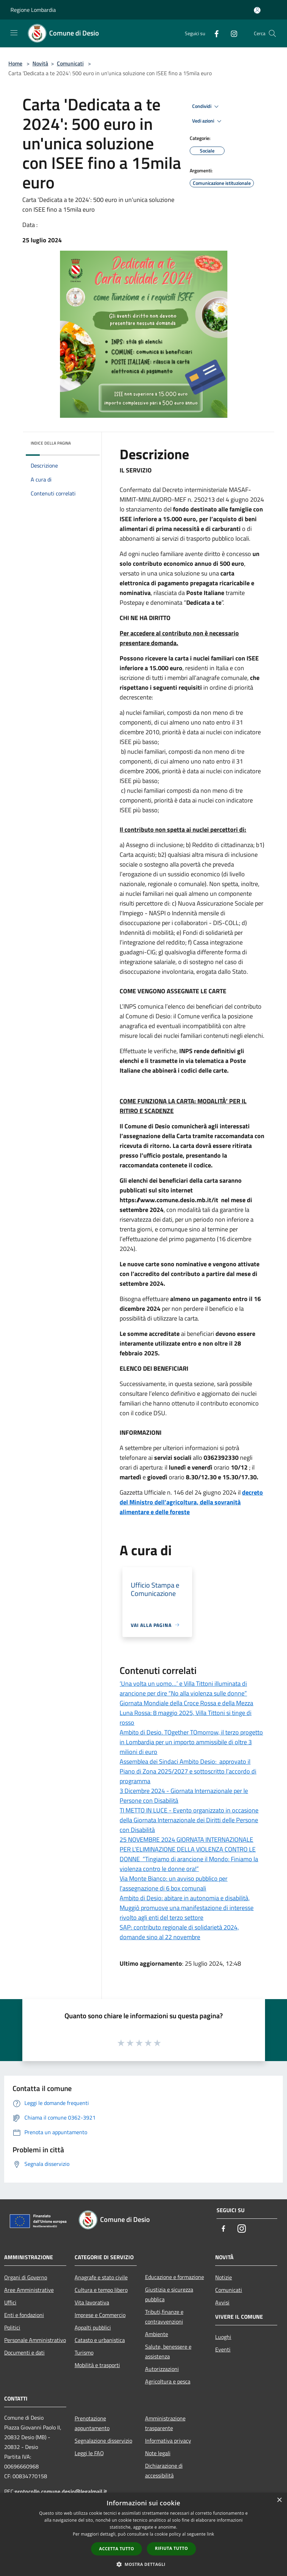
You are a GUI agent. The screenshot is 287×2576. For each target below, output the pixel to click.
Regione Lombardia (33, 10)
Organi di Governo (25, 2277)
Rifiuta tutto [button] (171, 2548)
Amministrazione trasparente (165, 2423)
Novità (40, 63)
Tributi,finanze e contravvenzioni (164, 2317)
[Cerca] (272, 33)
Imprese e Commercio (100, 2315)
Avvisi (222, 2302)
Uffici (10, 2302)
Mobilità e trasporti (97, 2365)
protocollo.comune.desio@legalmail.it (61, 2491)
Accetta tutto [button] (116, 2549)
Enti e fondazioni (24, 2315)
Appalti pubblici (93, 2327)
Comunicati (70, 63)
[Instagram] (231, 33)
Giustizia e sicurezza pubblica (169, 2294)
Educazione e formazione (174, 2277)
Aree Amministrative (29, 2290)
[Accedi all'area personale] (257, 10)
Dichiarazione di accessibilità (164, 2470)
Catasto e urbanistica (100, 2340)
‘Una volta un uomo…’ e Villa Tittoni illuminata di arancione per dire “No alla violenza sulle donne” (183, 1688)
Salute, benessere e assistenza (168, 2351)
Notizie (223, 2277)
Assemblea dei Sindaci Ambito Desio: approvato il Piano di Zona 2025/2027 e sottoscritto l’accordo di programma (188, 1771)
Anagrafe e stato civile (101, 2277)
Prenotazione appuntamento (92, 2423)
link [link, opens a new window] (210, 2534)
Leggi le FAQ (89, 2453)
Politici (12, 2327)
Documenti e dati (24, 2352)
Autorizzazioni (162, 2369)
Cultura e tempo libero (101, 2290)
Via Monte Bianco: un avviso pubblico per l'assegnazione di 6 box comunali (173, 1883)
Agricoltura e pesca (167, 2381)
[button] (144, 2564)
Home (15, 63)
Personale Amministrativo (35, 2340)
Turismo (84, 2352)
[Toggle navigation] (14, 33)
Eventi (223, 2349)
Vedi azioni (208, 121)
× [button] (279, 2500)
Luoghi (223, 2337)
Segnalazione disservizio (103, 2440)
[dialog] (143, 2534)
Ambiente (156, 2334)
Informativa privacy (168, 2440)
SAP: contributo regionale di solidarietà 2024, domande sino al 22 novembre (179, 1932)
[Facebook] (214, 33)
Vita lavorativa (92, 2302)
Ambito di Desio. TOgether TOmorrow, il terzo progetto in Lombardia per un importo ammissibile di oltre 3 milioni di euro (191, 1742)
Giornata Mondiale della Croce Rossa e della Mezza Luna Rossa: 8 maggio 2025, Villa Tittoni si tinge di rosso (186, 1712)
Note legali (158, 2453)
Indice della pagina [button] (51, 443)
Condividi (206, 106)
